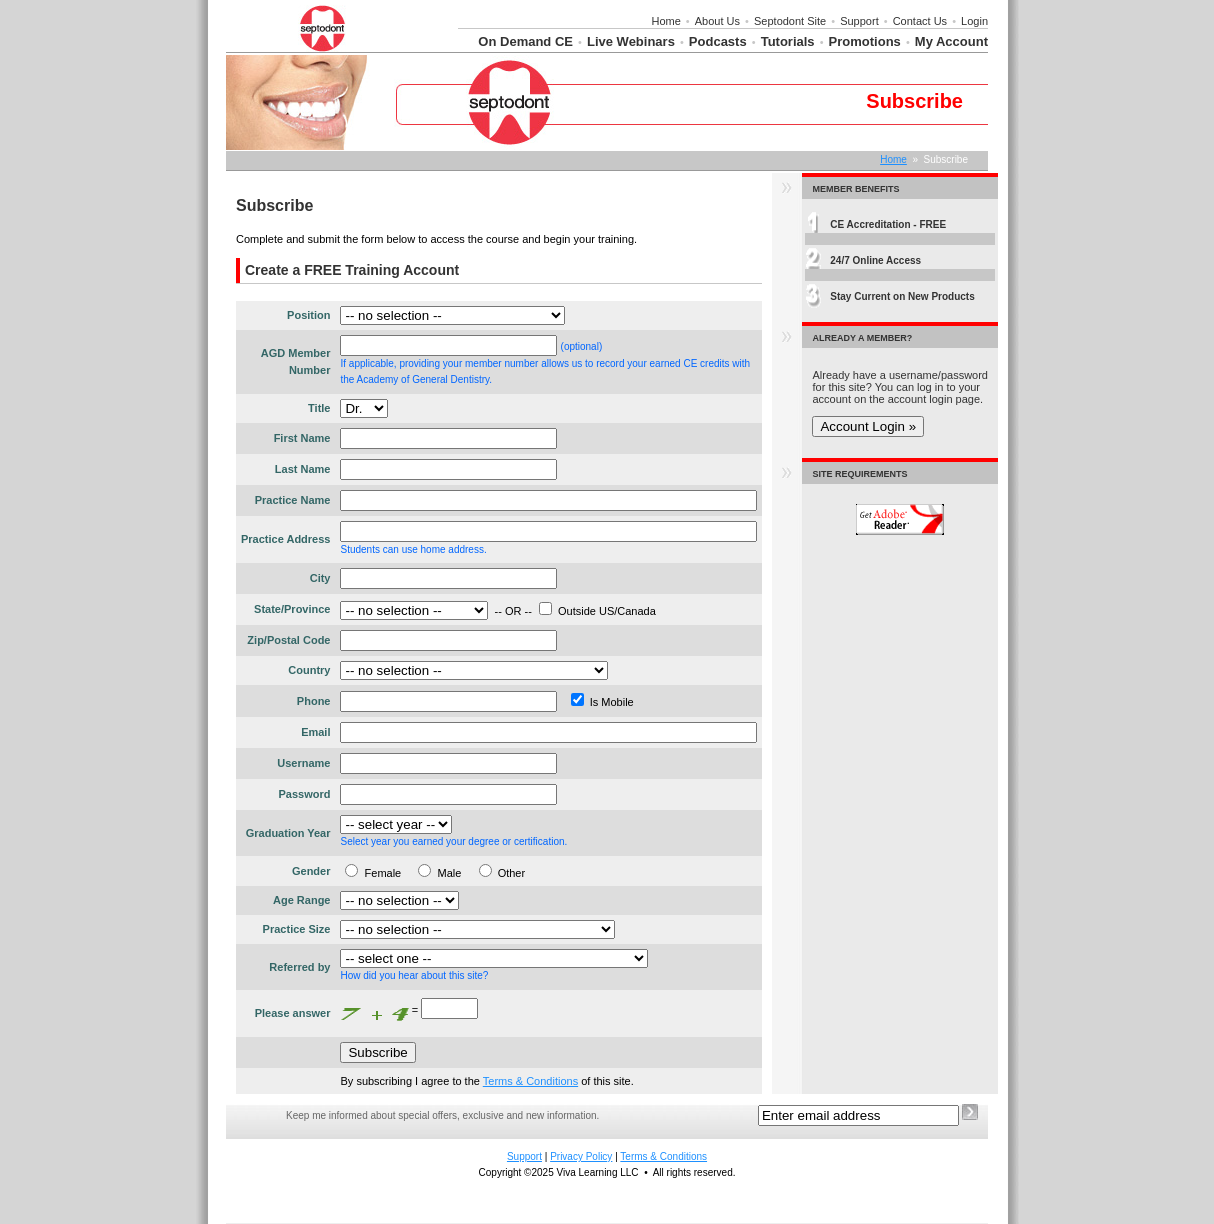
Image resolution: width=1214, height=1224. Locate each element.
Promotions (865, 41)
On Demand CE (525, 41)
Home (665, 21)
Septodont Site (790, 21)
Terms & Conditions (530, 1081)
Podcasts (718, 41)
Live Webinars (631, 41)
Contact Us (920, 21)
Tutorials (788, 41)
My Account (951, 41)
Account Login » (868, 426)
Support (859, 21)
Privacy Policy (581, 1156)
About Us (717, 21)
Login (974, 21)
